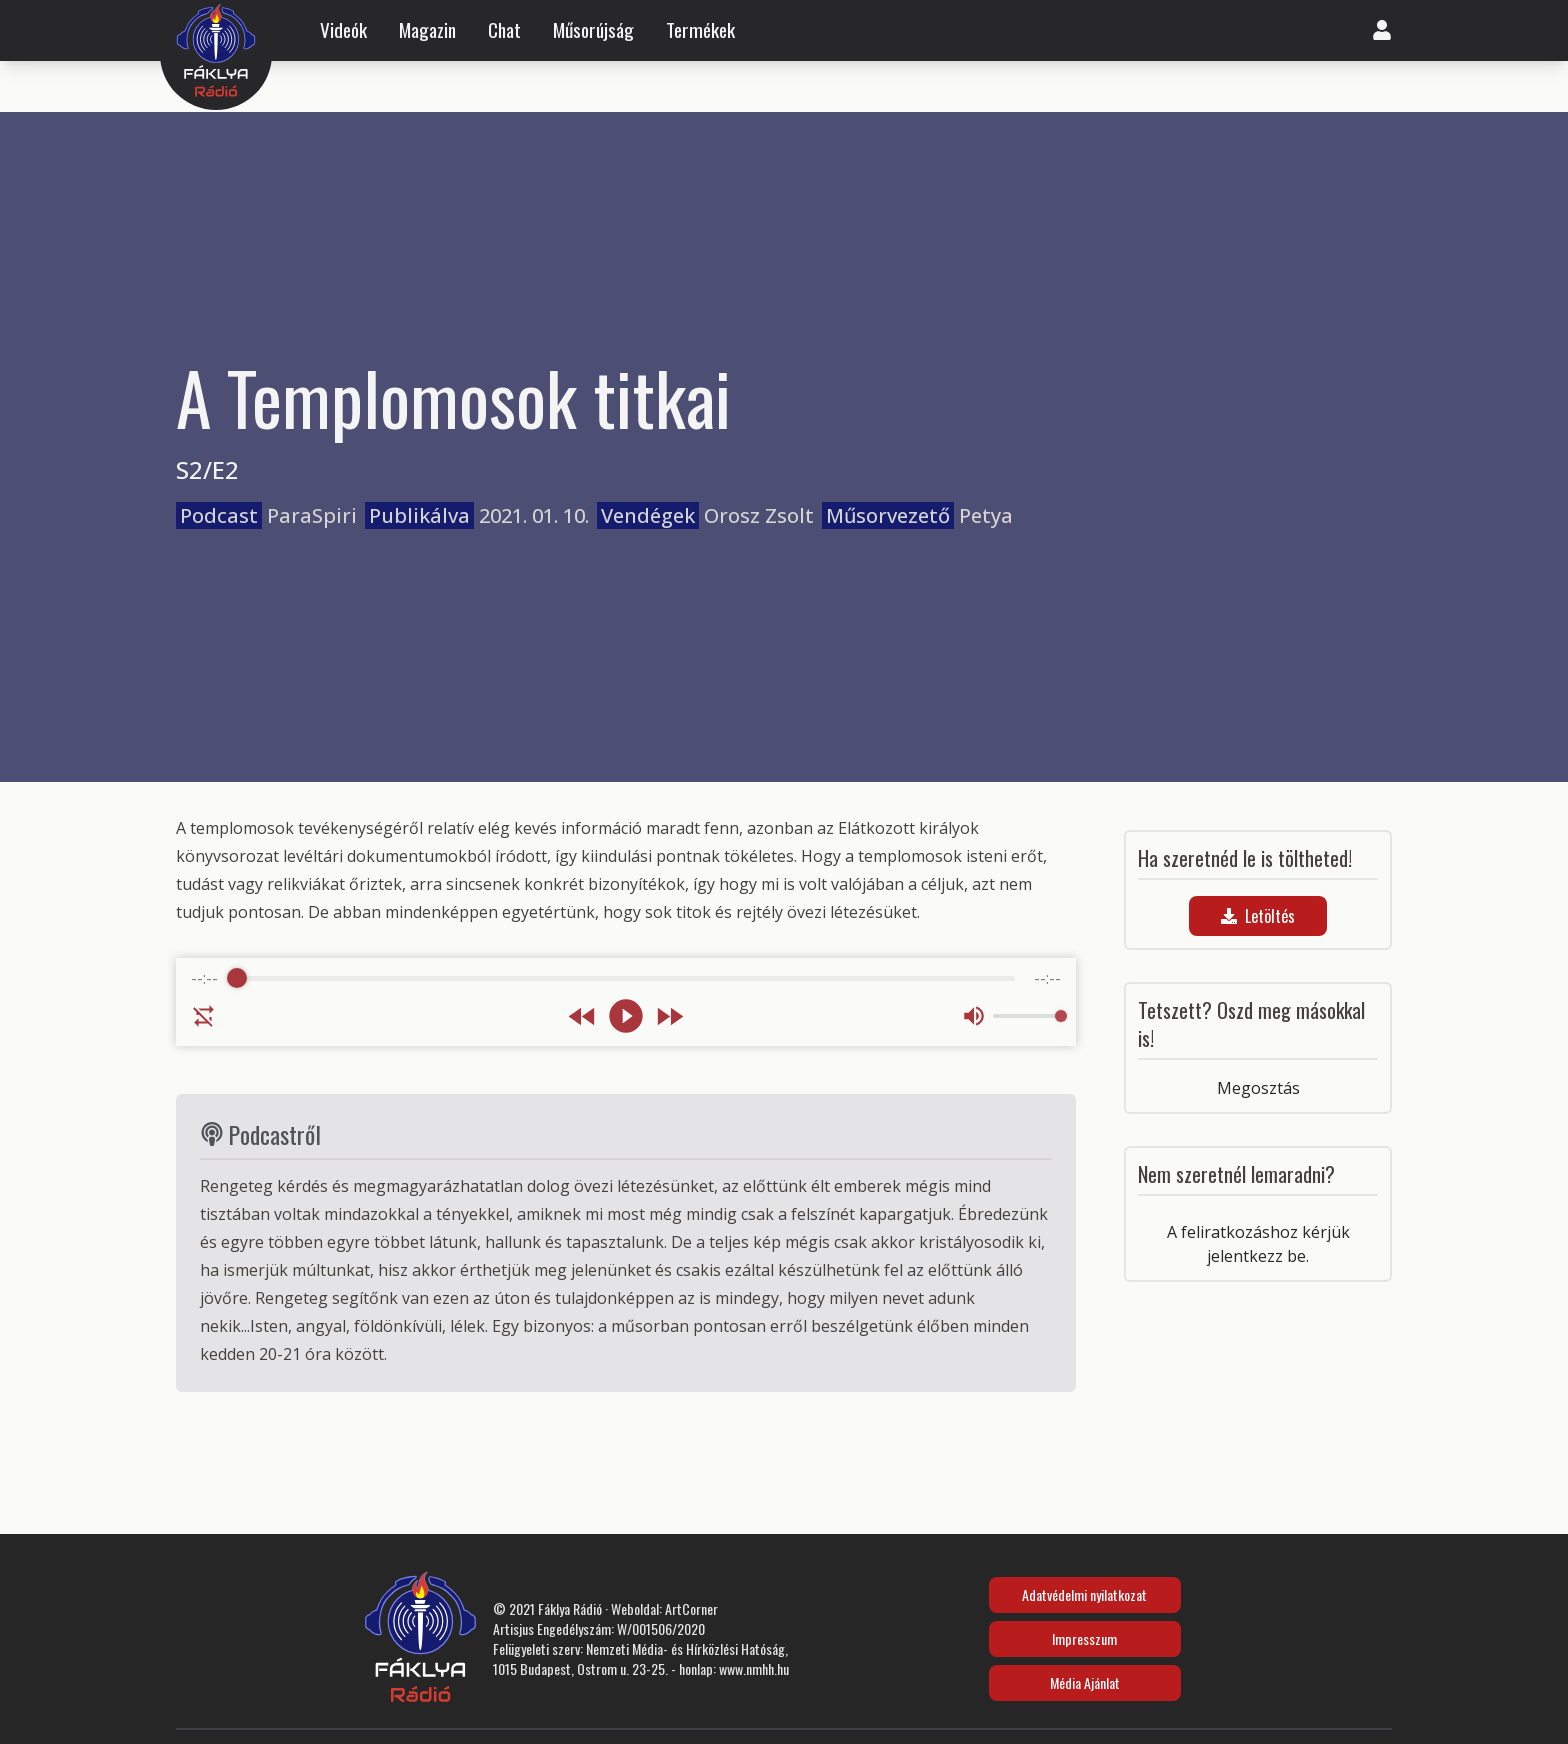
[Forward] (669, 1016)
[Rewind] (582, 1016)
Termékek (700, 30)
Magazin (427, 30)
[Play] (626, 1016)
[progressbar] (626, 978)
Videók (343, 30)
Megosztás (1258, 1088)
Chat (504, 30)
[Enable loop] (204, 1016)
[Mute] (974, 1016)
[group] (626, 1002)
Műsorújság (593, 30)
